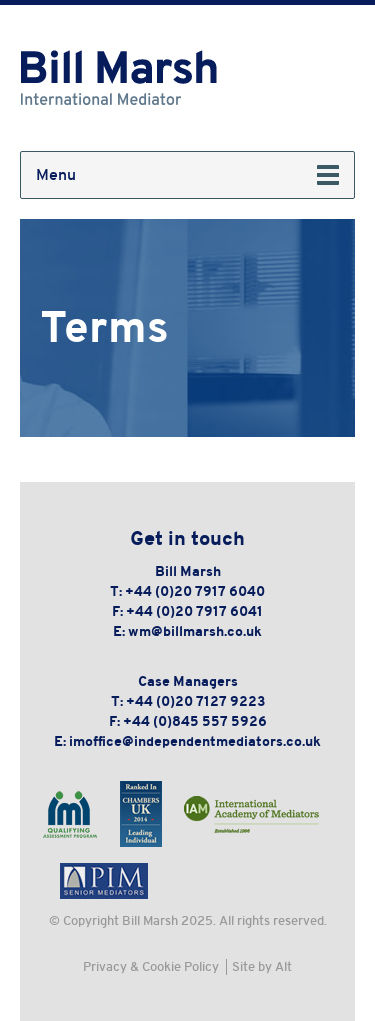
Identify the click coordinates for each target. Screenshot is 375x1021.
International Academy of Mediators (251, 814)
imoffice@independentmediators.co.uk (195, 741)
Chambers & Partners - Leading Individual (141, 814)
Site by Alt (262, 966)
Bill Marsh (120, 78)
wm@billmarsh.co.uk (195, 631)
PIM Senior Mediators (104, 880)
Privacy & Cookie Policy (151, 966)
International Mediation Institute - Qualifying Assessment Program (70, 814)
